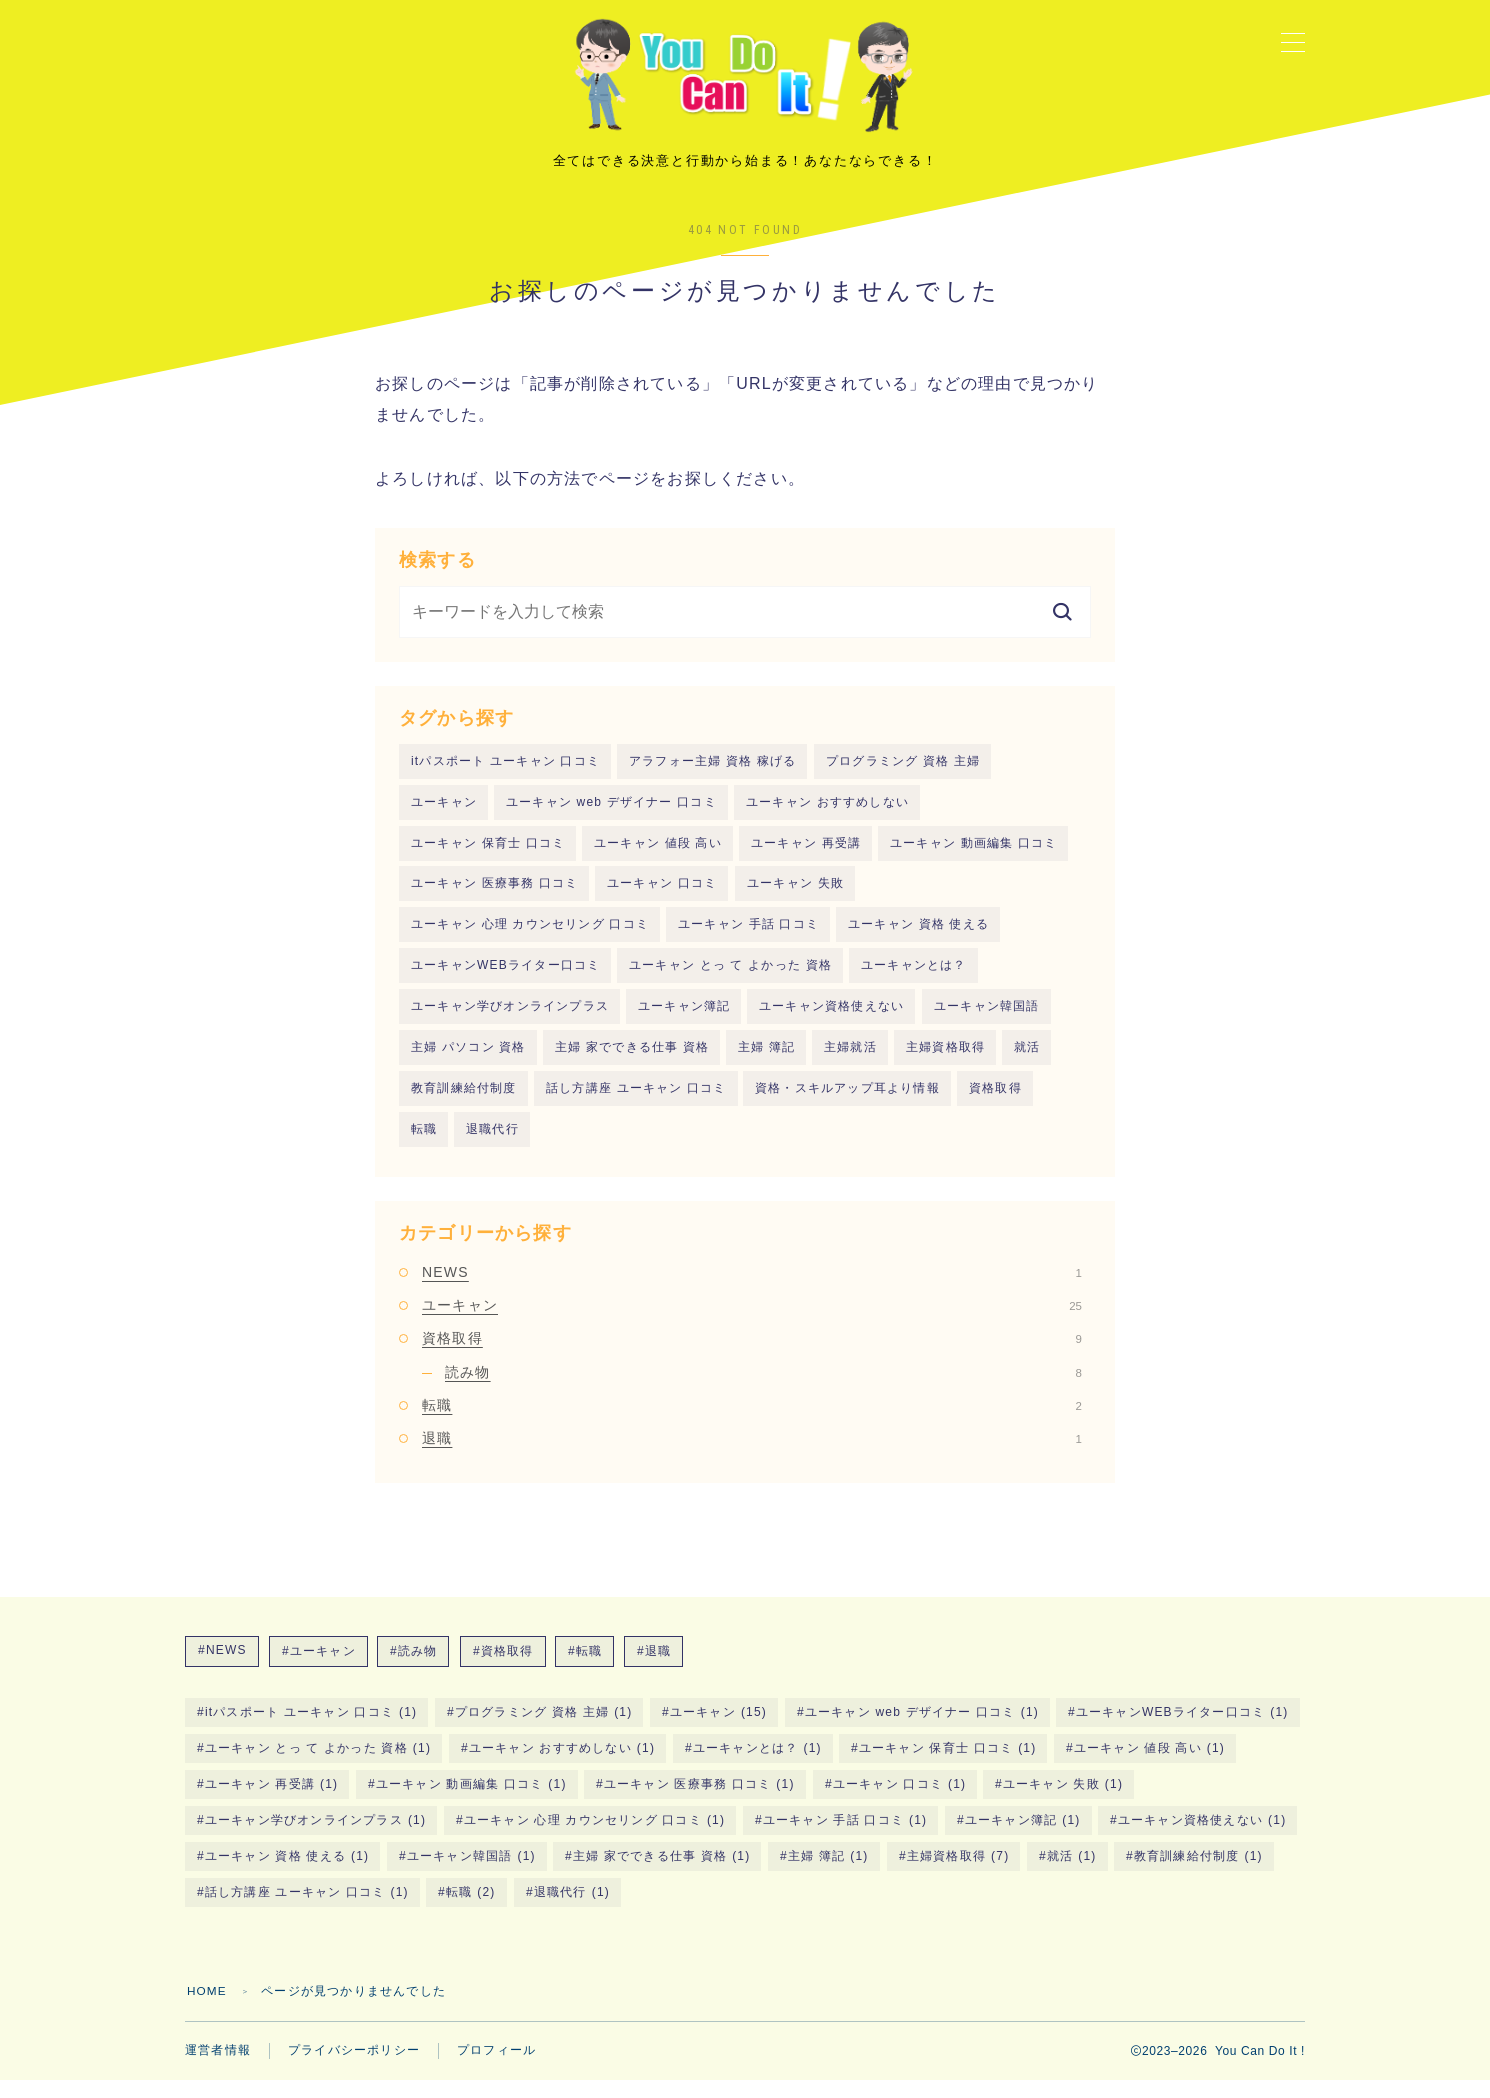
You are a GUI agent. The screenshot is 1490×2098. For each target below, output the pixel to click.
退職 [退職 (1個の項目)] (658, 1668)
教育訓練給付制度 (464, 1104)
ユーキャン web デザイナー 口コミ (611, 815)
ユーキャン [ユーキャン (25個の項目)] (322, 1668)
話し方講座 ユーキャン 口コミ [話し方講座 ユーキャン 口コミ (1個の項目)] (307, 1909)
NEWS (752, 1289)
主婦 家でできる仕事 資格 (632, 1063)
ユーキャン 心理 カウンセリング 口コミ (530, 939)
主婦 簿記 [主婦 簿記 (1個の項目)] (828, 1873)
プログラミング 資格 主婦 (903, 773)
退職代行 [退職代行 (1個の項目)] (572, 1909)
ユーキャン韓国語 (987, 1021)
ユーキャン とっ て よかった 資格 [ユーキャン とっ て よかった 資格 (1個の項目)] (318, 1765)
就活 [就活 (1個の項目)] (1071, 1873)
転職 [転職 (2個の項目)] (589, 1668)
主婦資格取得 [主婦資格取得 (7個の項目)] (957, 1873)
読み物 (763, 1389)
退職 (752, 1456)
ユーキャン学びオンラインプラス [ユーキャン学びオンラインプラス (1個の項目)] (315, 1837)
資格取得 (995, 1104)
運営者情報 (218, 2068)
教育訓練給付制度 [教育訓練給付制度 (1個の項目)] (1198, 1873)
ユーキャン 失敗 (795, 897)
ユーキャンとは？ (914, 980)
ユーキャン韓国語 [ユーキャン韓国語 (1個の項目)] (471, 1873)
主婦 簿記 (766, 1063)
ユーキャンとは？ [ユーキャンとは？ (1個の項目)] (756, 1765)
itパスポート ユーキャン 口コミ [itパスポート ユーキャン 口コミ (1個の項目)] (311, 1729)
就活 (1027, 1063)
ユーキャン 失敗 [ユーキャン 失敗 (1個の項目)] (1063, 1801)
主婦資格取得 (945, 1063)
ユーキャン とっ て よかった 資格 (730, 980)
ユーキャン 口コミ (662, 897)
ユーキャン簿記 (684, 1021)
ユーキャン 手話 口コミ (748, 939)
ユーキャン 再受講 (806, 856)
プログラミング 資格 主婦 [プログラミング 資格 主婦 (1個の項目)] (544, 1729)
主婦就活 (850, 1063)
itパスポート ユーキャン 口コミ (505, 773)
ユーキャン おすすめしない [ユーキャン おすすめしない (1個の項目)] (562, 1765)
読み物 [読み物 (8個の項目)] (418, 1668)
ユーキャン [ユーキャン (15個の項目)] (718, 1729)
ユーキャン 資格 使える (918, 939)
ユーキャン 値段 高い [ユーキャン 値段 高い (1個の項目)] (1149, 1765)
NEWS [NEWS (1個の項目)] (226, 1667)
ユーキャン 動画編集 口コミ (973, 856)
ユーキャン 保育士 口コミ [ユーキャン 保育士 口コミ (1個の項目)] (948, 1765)
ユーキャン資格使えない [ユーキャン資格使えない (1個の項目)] (1202, 1837)
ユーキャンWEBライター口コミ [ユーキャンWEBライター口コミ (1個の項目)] (1182, 1729)
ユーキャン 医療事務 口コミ (494, 897)
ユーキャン (444, 815)
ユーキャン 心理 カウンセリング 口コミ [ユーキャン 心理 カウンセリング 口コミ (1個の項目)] (594, 1837)
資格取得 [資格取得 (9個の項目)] (507, 1668)
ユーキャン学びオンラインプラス (510, 1021)
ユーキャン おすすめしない (827, 815)
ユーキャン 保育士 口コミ (488, 856)
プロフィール (496, 2068)
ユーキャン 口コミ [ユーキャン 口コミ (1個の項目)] (898, 1801)
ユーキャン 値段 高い (658, 856)
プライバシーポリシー (354, 2068)
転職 (424, 1146)
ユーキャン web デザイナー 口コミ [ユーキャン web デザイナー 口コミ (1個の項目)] (922, 1729)
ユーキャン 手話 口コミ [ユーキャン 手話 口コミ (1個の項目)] (845, 1837)
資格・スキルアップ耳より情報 (847, 1104)
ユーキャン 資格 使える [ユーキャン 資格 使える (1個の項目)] (287, 1873)
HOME (207, 2008)
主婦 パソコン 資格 (468, 1063)
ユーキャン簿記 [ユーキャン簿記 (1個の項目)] (1022, 1837)
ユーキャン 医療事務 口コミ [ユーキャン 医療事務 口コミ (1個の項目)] (699, 1801)
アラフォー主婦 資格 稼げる (712, 773)
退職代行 (492, 1146)
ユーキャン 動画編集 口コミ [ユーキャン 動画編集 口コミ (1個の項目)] (471, 1801)
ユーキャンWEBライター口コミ (505, 980)
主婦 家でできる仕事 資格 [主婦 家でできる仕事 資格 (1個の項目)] (662, 1873)
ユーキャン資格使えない (831, 1021)
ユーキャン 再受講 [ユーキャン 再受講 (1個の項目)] (271, 1801)
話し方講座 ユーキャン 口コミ (636, 1104)
